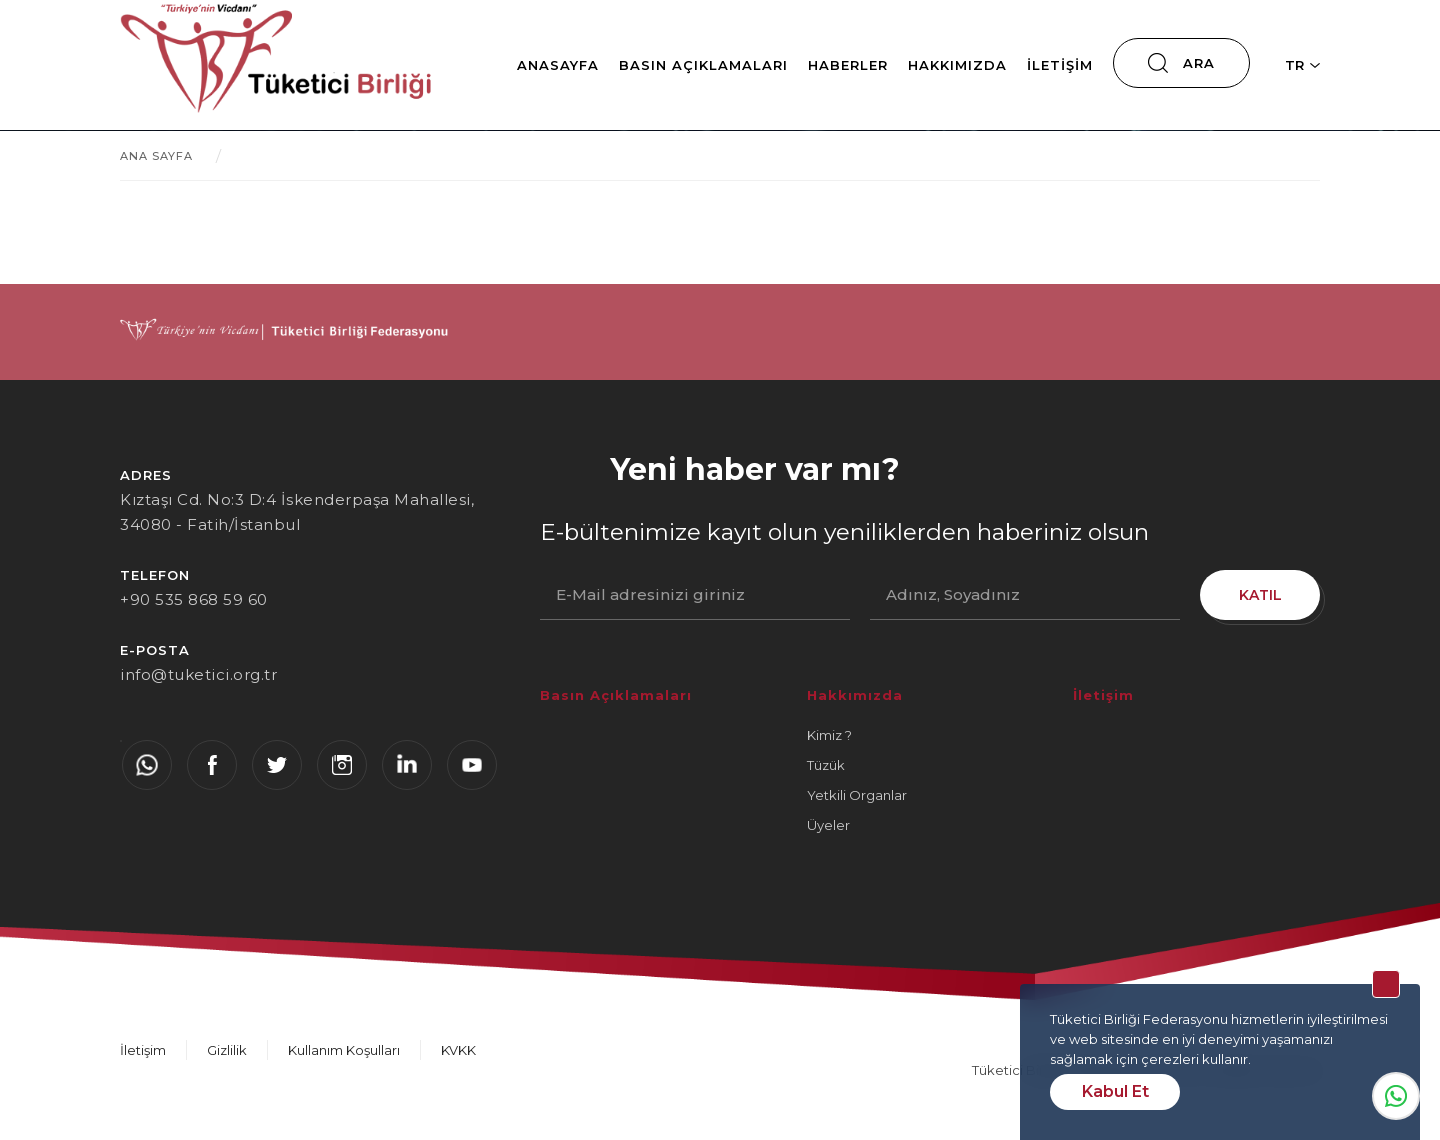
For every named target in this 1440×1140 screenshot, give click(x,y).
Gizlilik (227, 1050)
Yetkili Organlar (857, 795)
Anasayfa (558, 65)
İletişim (1060, 65)
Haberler (848, 65)
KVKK (458, 1050)
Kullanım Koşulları (344, 1050)
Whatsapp (1396, 1096)
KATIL (1260, 595)
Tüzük (826, 765)
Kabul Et (1115, 1091)
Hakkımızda (957, 65)
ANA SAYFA (156, 156)
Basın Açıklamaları (703, 65)
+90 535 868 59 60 (194, 599)
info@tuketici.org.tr (198, 674)
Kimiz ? (829, 735)
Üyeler (828, 825)
